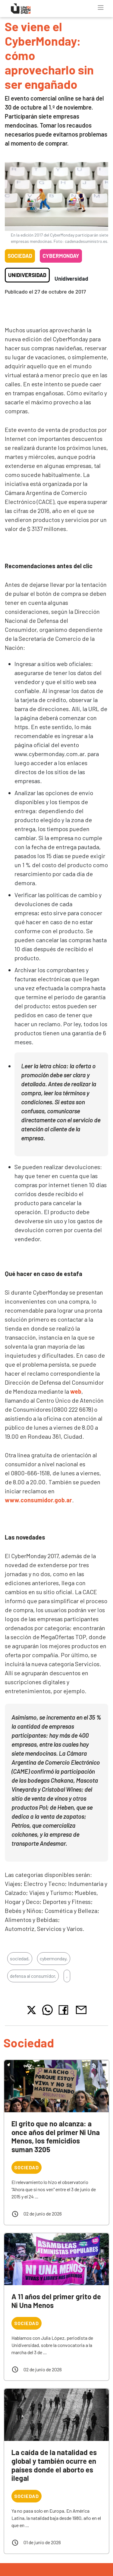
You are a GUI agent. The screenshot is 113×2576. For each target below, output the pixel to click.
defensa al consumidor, (33, 1976)
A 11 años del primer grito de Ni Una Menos (56, 2300)
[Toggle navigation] (100, 7)
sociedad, (20, 1958)
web (75, 1391)
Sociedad (20, 255)
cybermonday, (53, 1958)
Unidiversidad (27, 275)
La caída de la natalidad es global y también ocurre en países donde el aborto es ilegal (54, 2465)
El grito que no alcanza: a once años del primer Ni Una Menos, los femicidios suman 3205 (55, 2136)
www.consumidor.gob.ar (38, 1500)
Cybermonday (60, 255)
